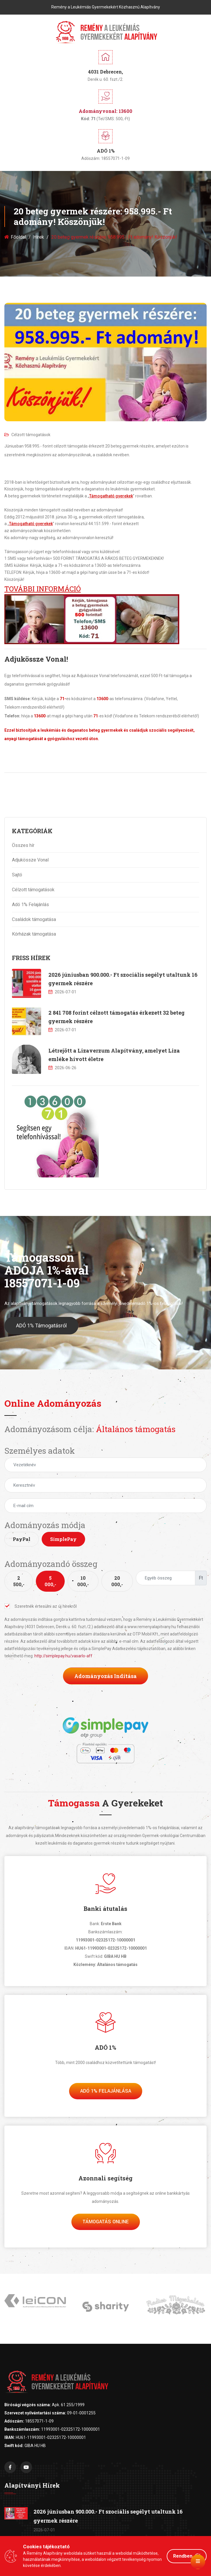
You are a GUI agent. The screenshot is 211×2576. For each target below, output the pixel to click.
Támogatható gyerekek (111, 496)
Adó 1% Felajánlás (30, 904)
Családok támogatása (34, 919)
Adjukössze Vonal (30, 860)
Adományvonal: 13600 (105, 111)
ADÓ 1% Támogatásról (41, 1340)
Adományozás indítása (105, 1676)
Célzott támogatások (27, 434)
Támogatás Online (105, 2221)
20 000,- (117, 1581)
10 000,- (83, 1581)
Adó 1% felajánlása (105, 2091)
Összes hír (23, 845)
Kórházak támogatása (34, 934)
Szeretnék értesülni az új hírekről (40, 1606)
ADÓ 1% (105, 2047)
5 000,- (50, 1581)
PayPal (21, 1539)
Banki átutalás (105, 1908)
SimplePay (63, 1539)
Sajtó (17, 875)
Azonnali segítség (105, 2178)
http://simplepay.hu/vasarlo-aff (63, 1656)
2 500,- (18, 1581)
